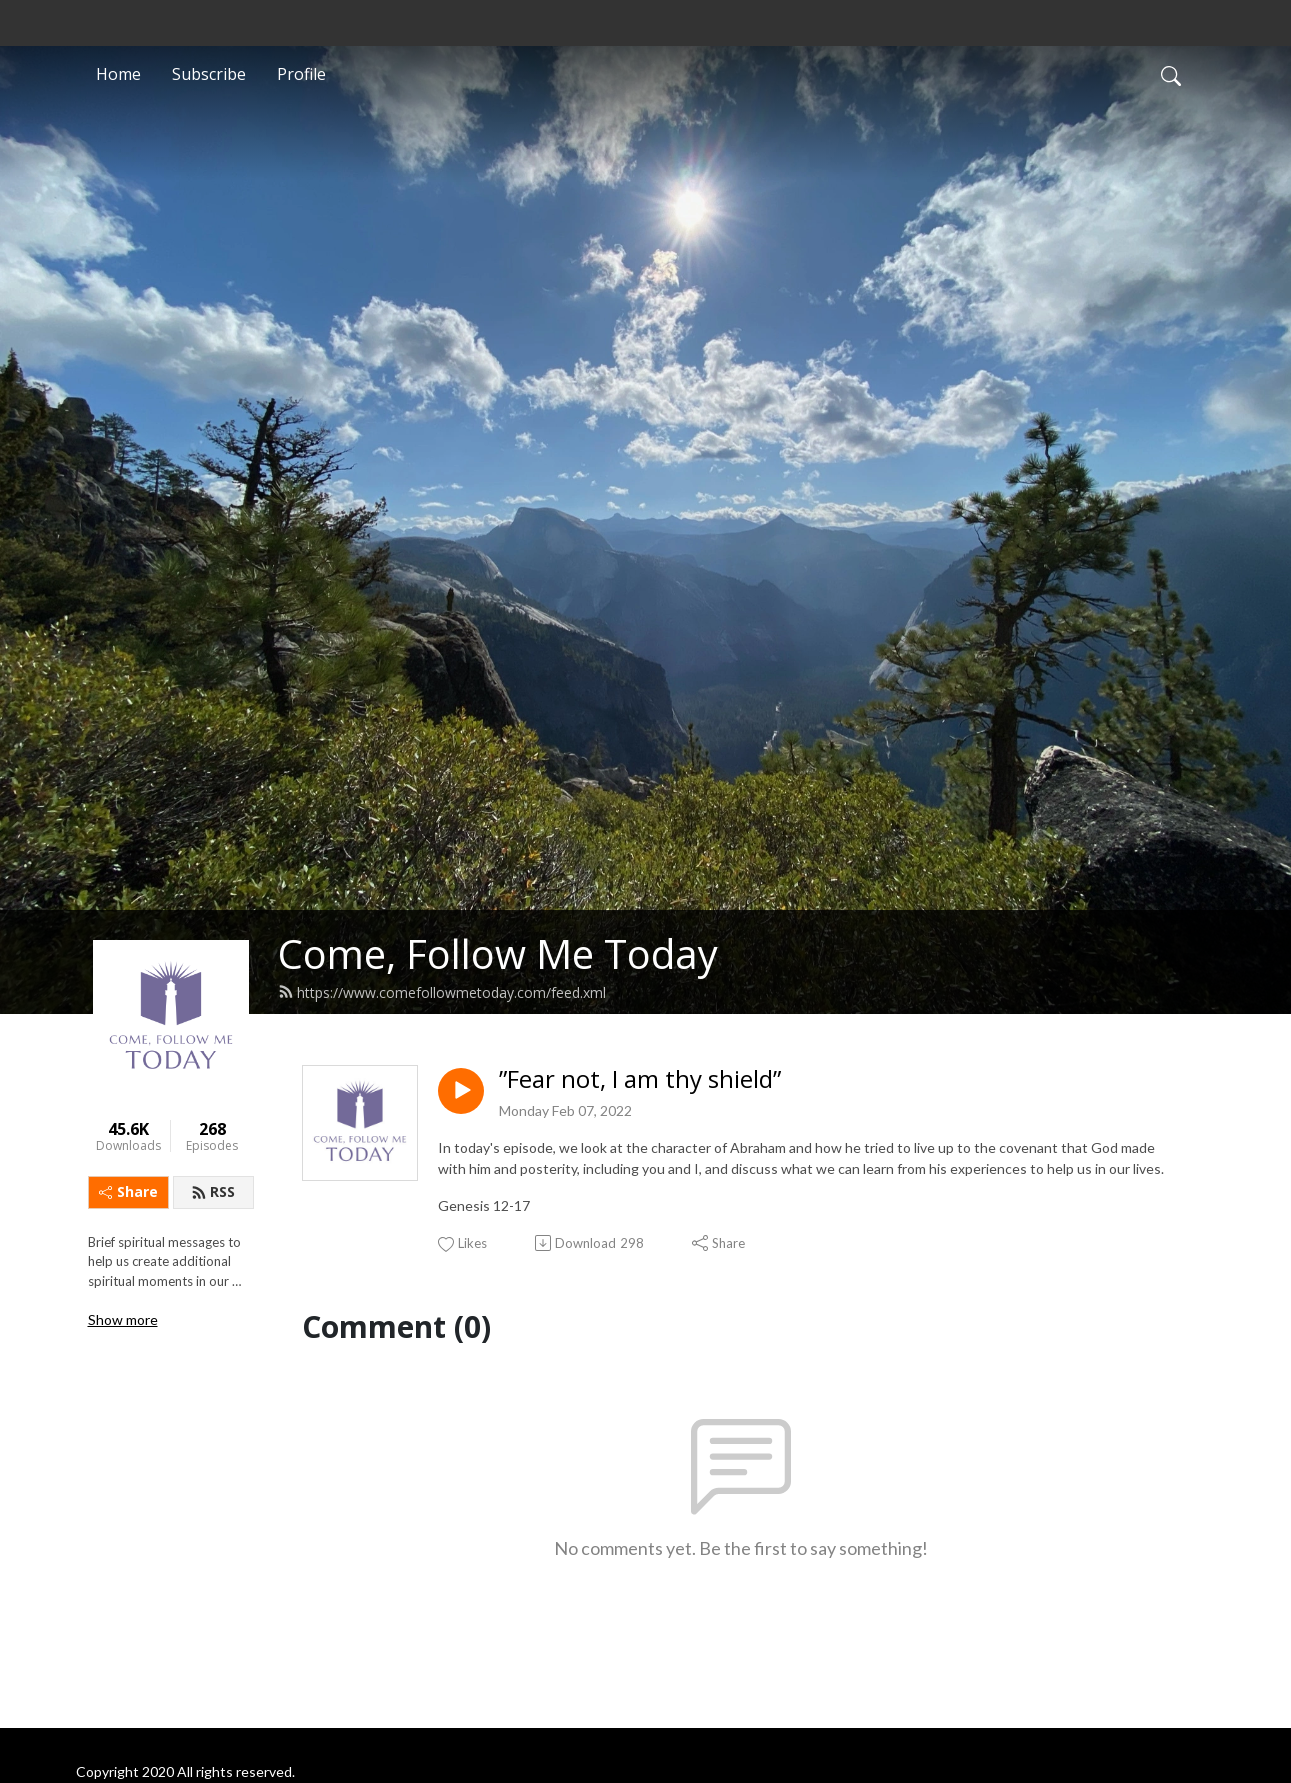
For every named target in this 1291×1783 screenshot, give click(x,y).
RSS (213, 1191)
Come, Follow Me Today (498, 953)
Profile (301, 74)
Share (128, 1191)
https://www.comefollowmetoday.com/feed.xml (442, 992)
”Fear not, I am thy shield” (640, 1079)
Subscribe (209, 74)
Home (118, 74)
